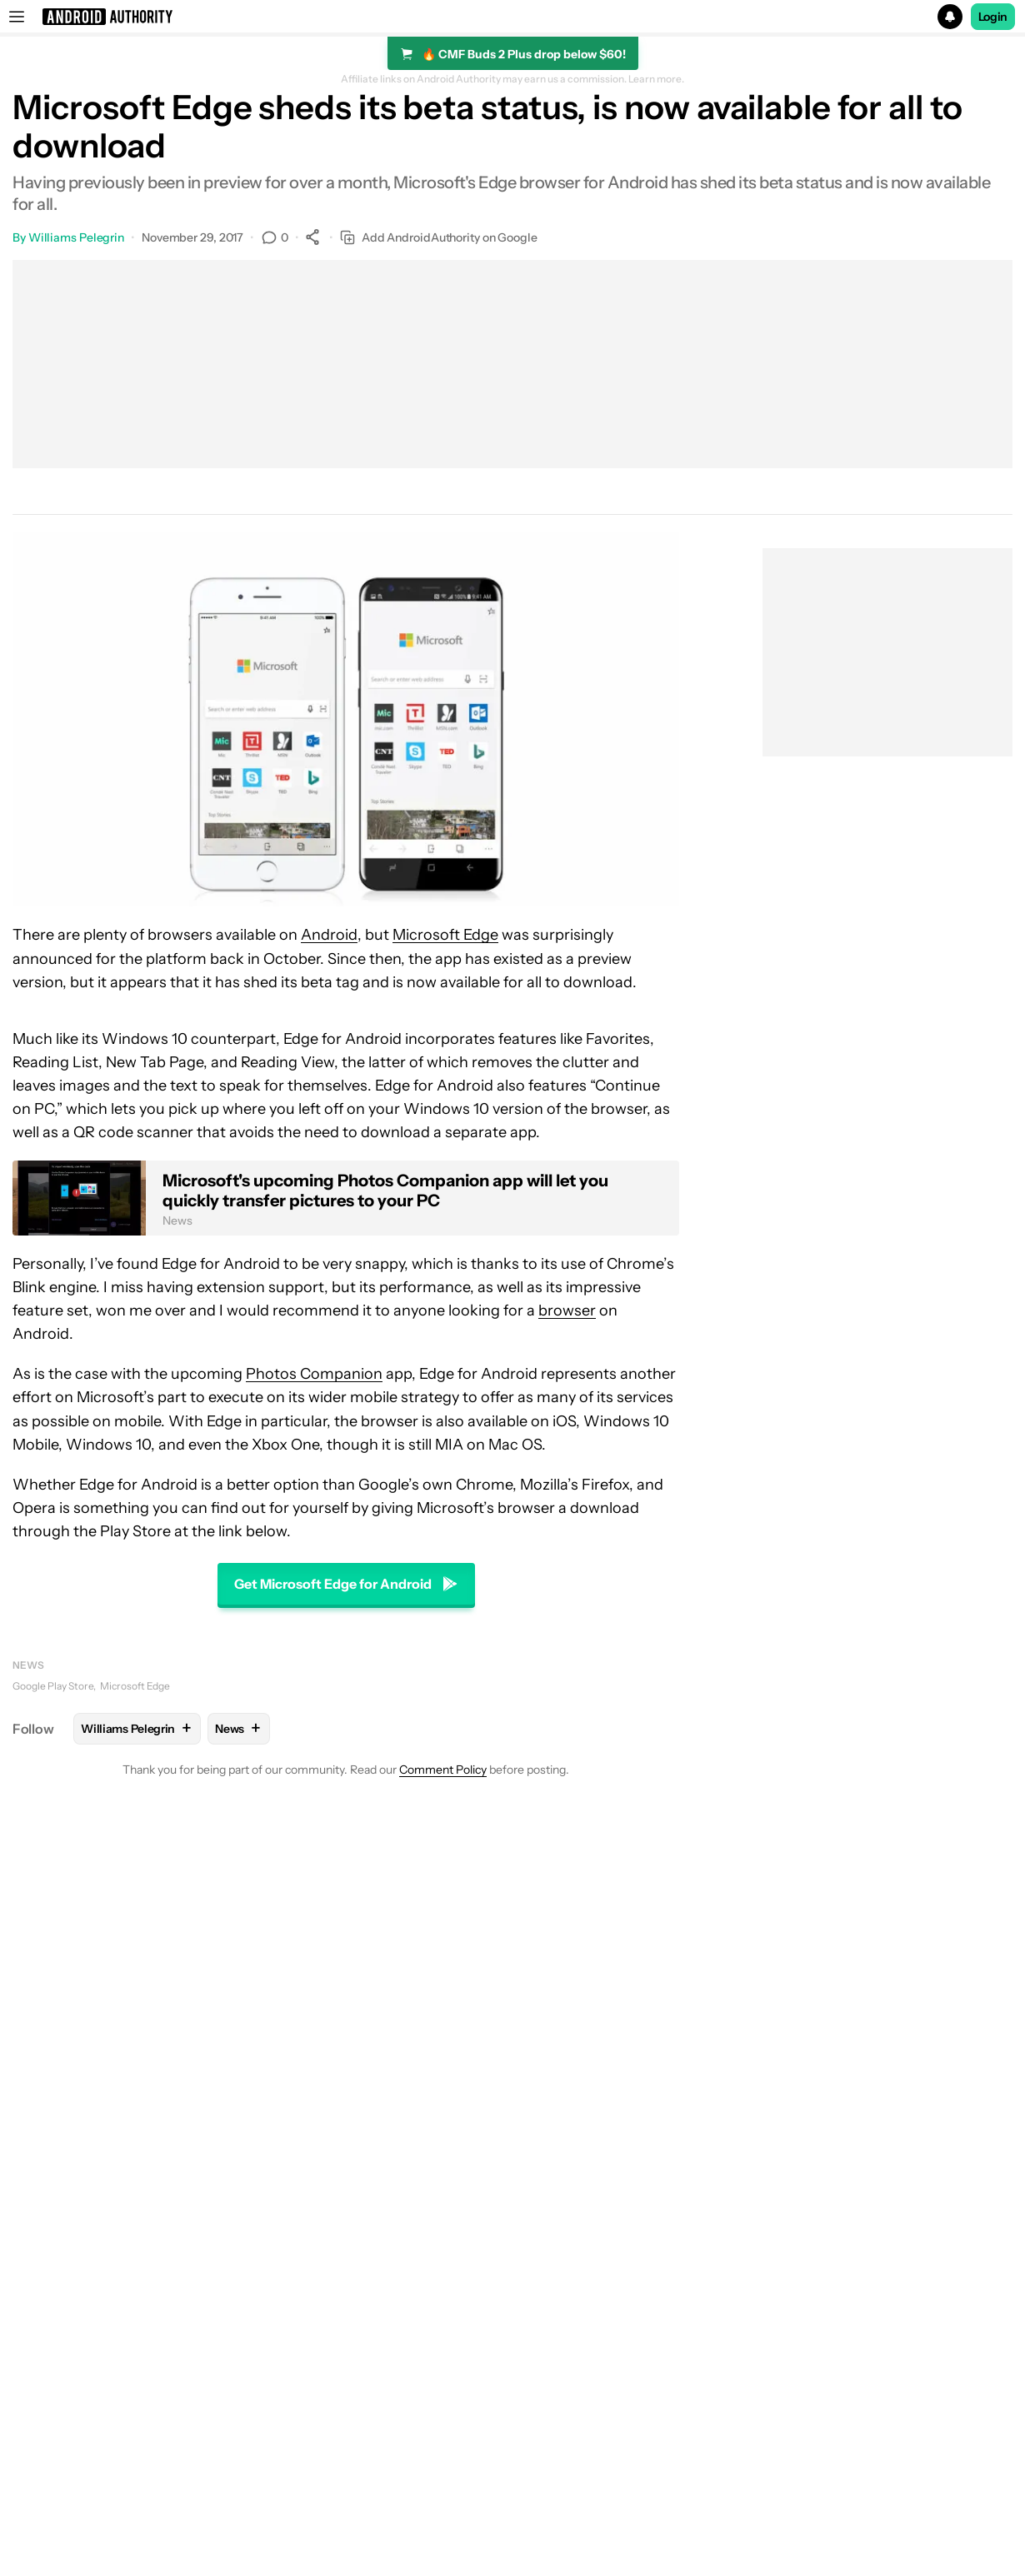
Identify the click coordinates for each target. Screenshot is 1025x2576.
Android (329, 935)
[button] (512, 16)
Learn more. (656, 79)
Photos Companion (314, 1374)
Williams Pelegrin (76, 237)
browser (567, 1310)
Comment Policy (443, 1769)
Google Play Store (52, 1686)
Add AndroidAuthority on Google (439, 238)
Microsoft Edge (445, 935)
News (28, 1665)
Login (993, 16)
